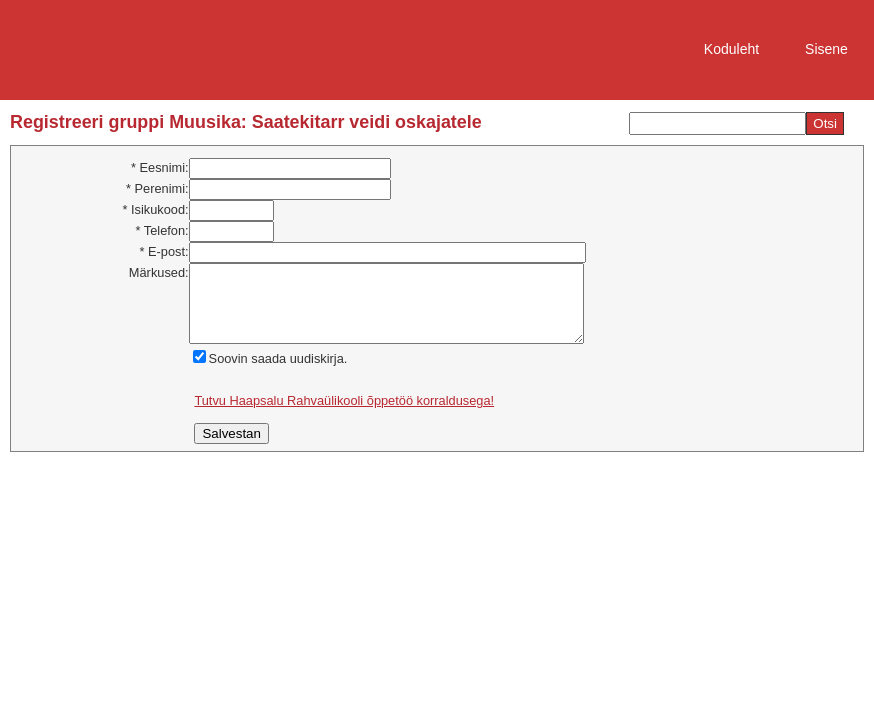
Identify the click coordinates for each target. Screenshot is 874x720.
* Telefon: (161, 230)
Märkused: (159, 272)
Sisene (826, 49)
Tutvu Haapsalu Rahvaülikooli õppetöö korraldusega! (344, 415)
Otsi (825, 123)
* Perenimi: (157, 188)
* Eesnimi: (160, 167)
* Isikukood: (155, 209)
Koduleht (731, 49)
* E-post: (164, 251)
